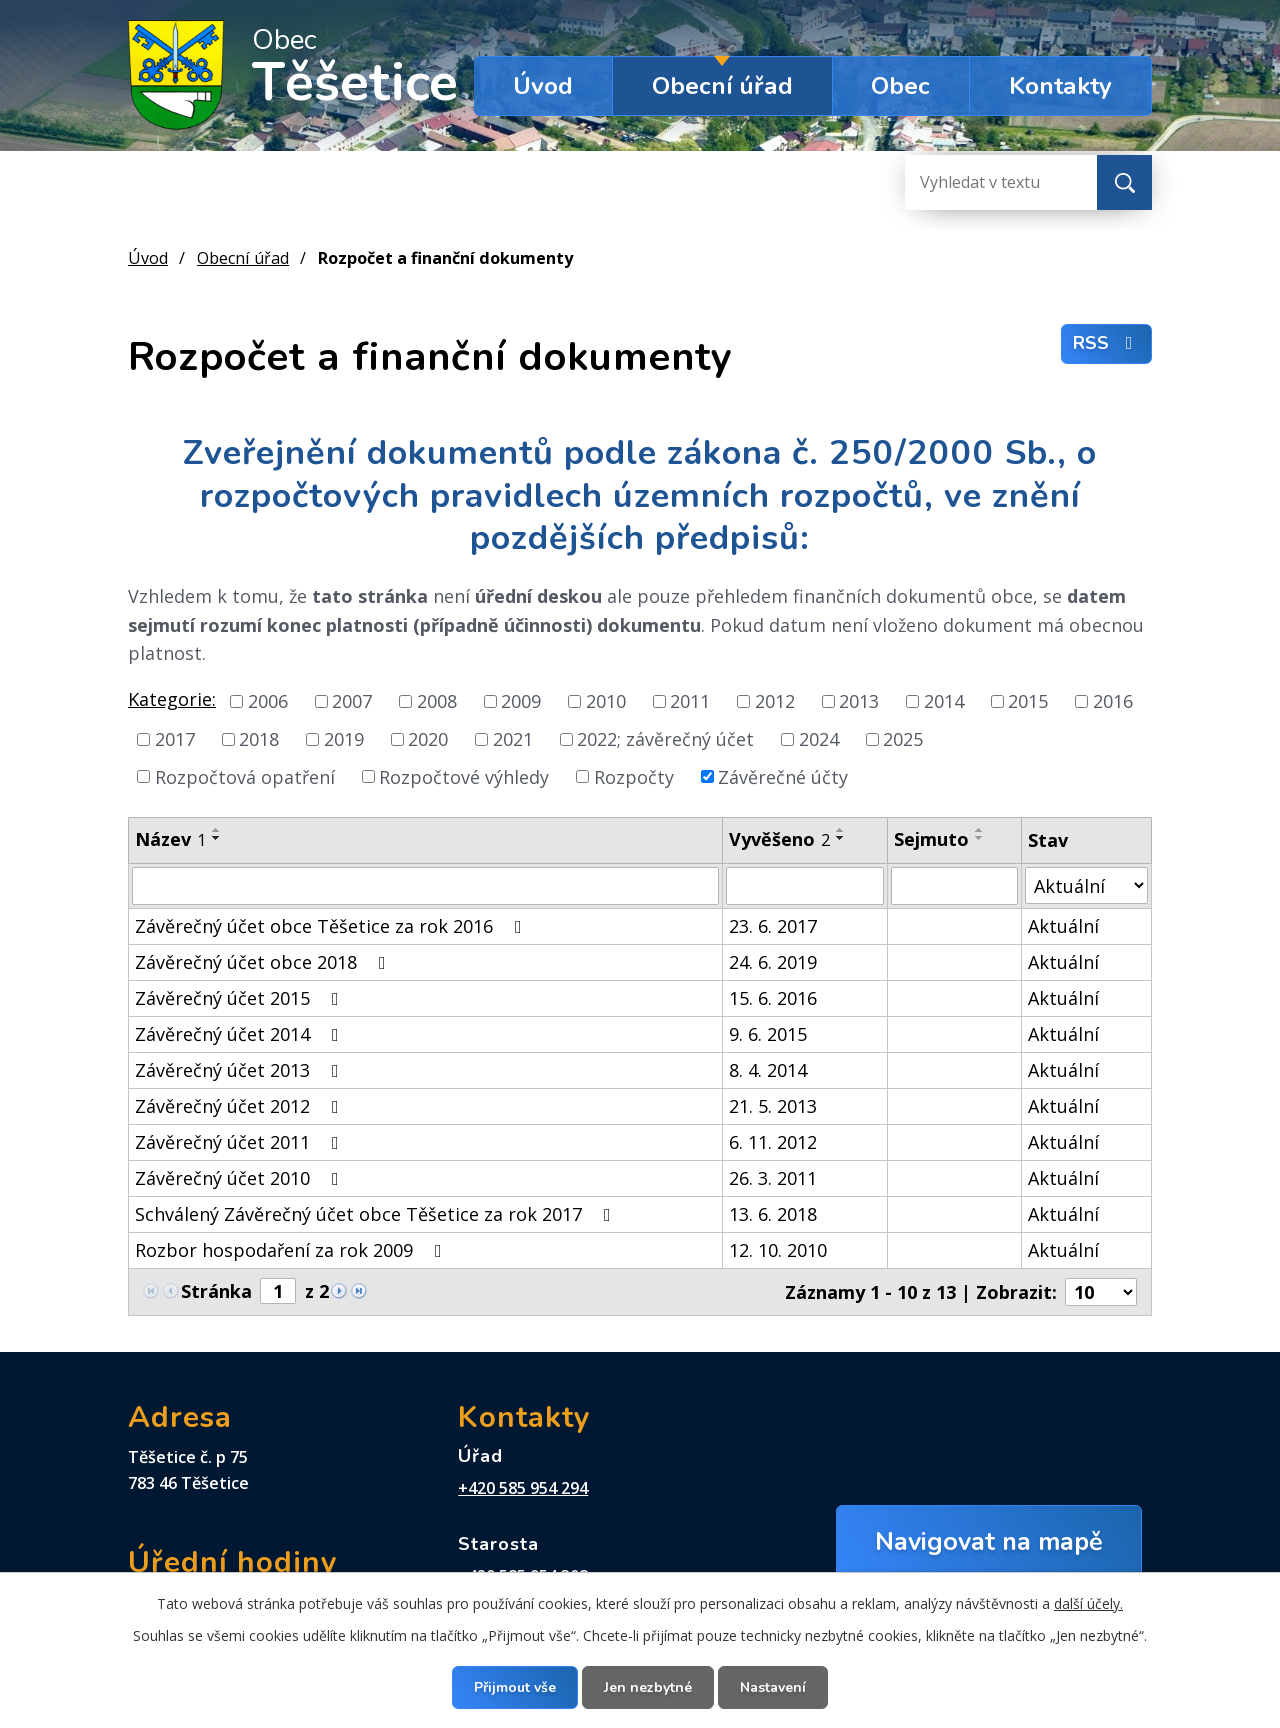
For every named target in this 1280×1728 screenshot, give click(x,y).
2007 (352, 701)
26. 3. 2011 (773, 1178)
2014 (944, 701)
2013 (859, 701)
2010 (606, 701)
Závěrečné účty (783, 776)
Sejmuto (931, 839)
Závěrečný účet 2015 (241, 998)
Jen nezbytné (648, 1687)
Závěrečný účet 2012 (241, 1106)
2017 (175, 739)
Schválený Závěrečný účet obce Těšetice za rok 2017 (377, 1214)
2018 (259, 739)
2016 (1113, 701)
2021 (513, 739)
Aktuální (1063, 926)
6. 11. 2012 (773, 1142)
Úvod (543, 86)
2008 (437, 701)
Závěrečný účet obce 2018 (264, 962)
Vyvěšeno (779, 839)
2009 (521, 701)
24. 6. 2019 (773, 962)
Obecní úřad (722, 86)
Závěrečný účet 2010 (241, 1178)
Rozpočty (634, 776)
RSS (1107, 343)
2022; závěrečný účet (665, 739)
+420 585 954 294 (523, 1488)
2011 (690, 701)
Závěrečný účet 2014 (241, 1034)
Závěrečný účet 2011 (241, 1142)
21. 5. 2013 (773, 1106)
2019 (344, 739)
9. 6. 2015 (768, 1034)
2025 (903, 739)
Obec (900, 86)
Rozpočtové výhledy (464, 776)
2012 (775, 701)
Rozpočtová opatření (245, 776)
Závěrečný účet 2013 (241, 1070)
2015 (1028, 701)
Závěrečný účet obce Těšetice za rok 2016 (332, 926)
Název (170, 839)
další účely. (1088, 1603)
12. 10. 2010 (778, 1250)
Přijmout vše (515, 1687)
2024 (819, 739)
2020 (428, 739)
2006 (268, 701)
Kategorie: (172, 699)
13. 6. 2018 (773, 1214)
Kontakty (1060, 86)
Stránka (216, 1291)
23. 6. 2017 (773, 926)
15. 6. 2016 (773, 998)
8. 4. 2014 (768, 1070)
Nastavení (773, 1687)
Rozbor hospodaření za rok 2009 (292, 1250)
